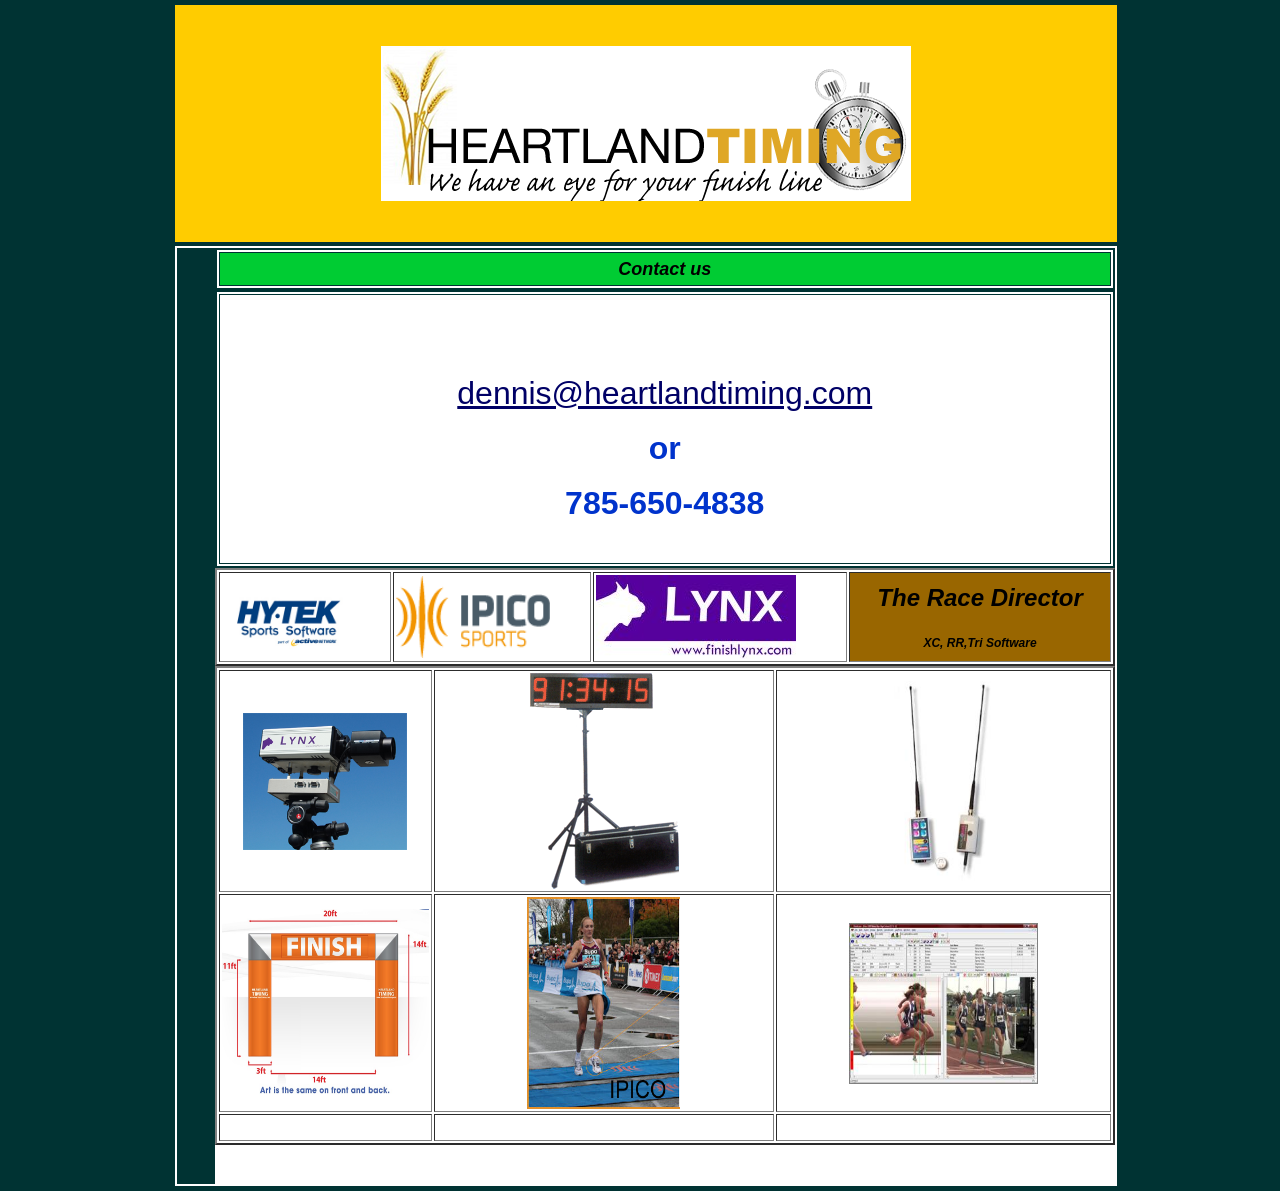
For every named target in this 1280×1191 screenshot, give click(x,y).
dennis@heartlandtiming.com (664, 393)
